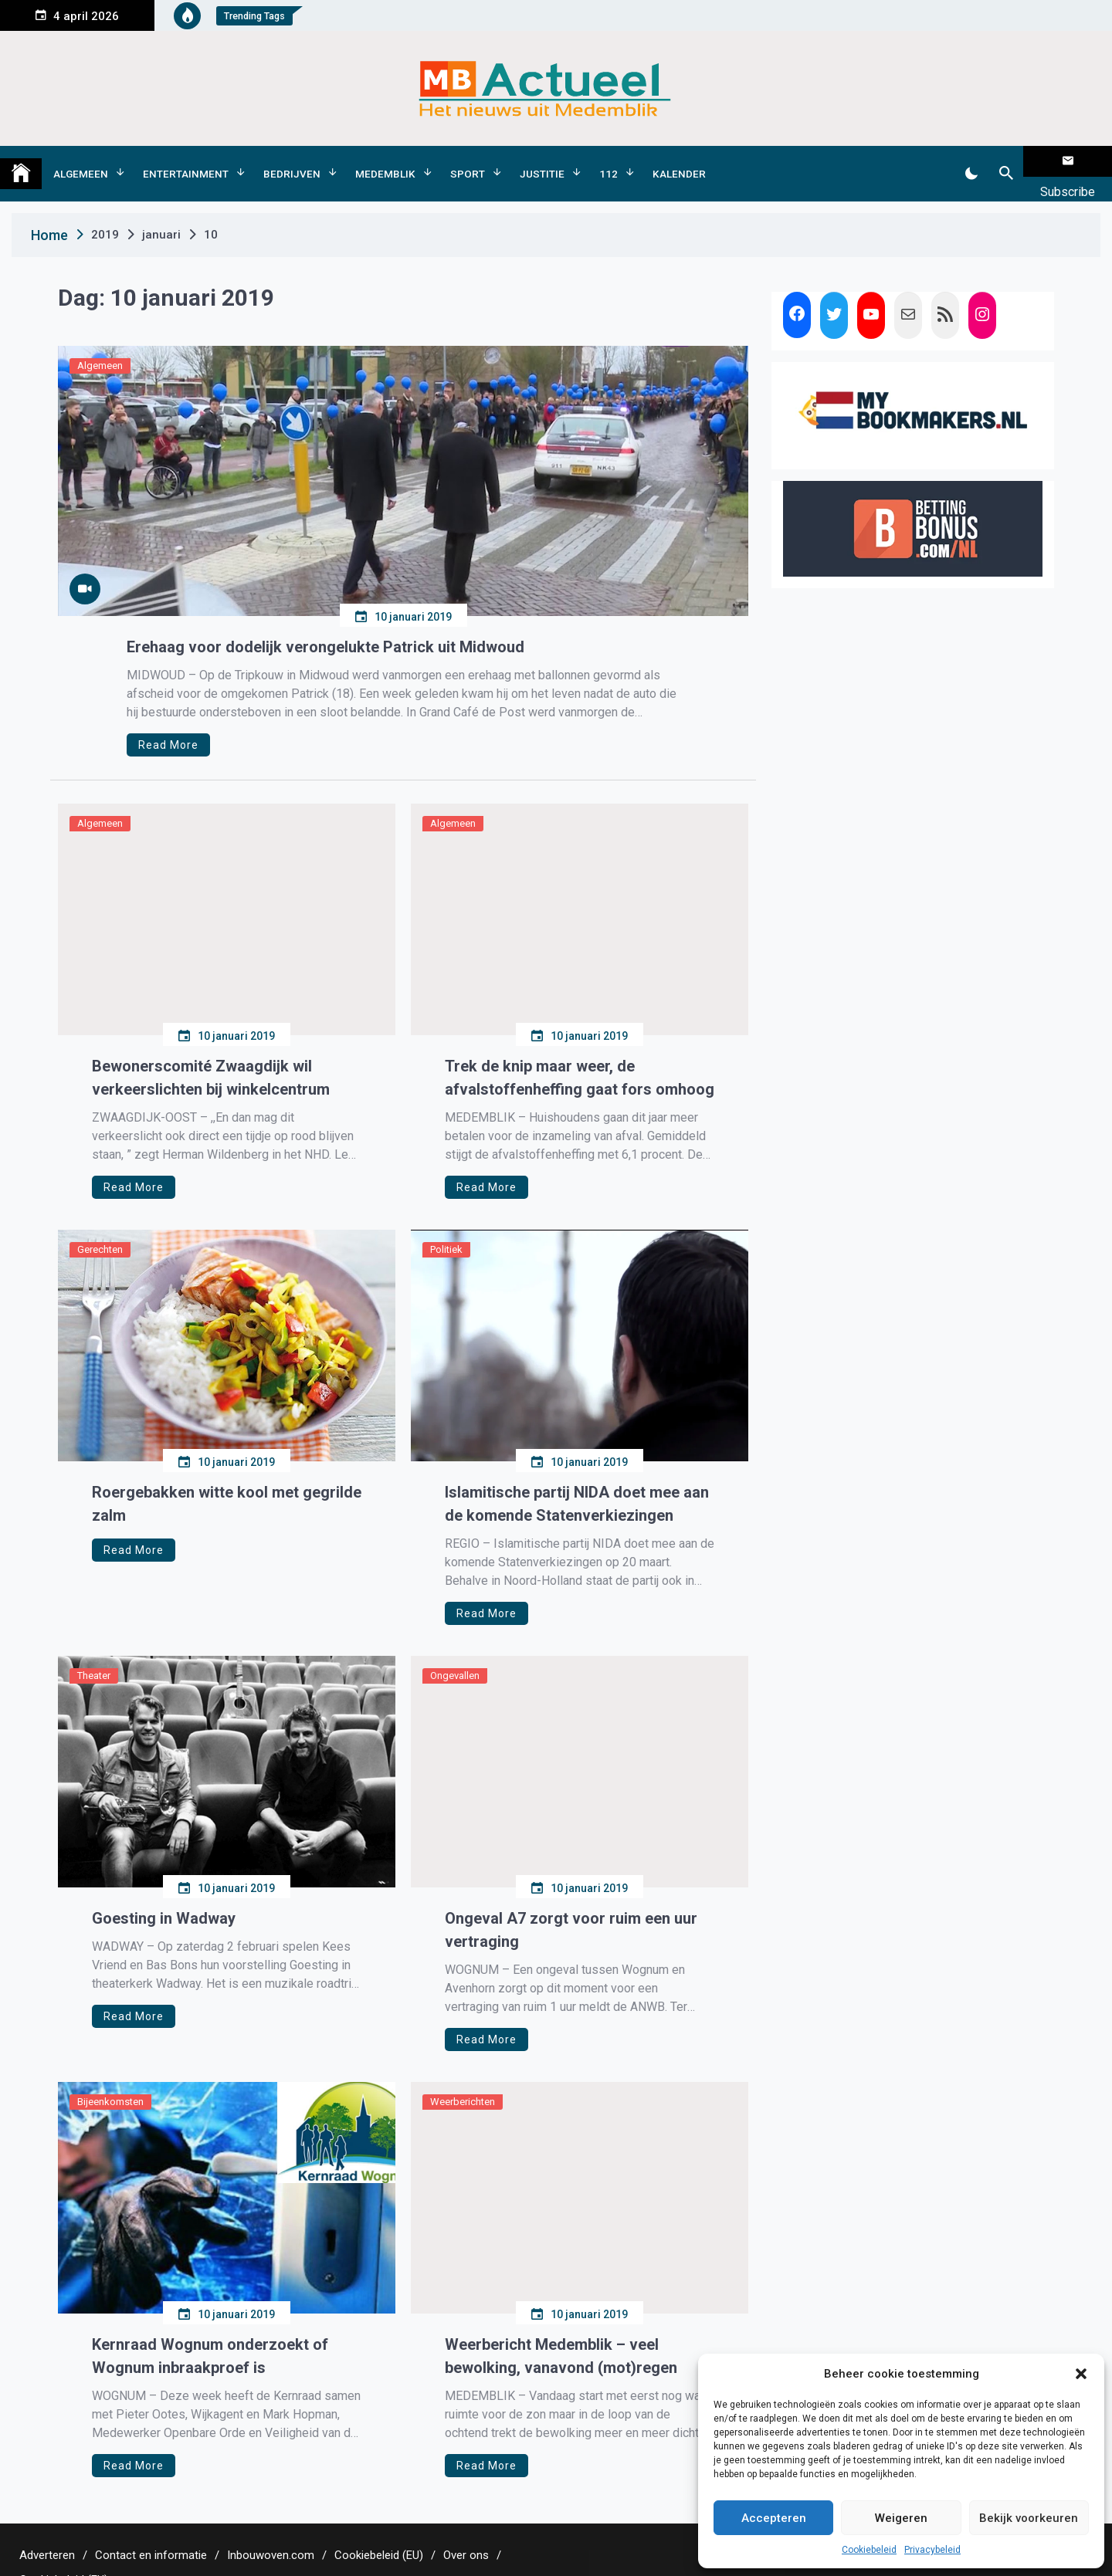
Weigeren (901, 2518)
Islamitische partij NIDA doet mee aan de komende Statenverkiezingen (577, 1479)
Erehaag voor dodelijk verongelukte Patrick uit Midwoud (325, 622)
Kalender (679, 161)
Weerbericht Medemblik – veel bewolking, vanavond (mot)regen (561, 2331)
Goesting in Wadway (164, 1893)
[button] (1081, 2373)
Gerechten (100, 1224)
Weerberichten (462, 2077)
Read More (168, 720)
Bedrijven (291, 161)
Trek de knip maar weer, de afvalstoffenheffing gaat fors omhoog (579, 1053)
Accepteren (773, 2518)
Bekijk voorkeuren (1028, 2518)
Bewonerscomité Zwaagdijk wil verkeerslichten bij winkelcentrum (211, 1053)
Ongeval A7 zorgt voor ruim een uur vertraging (571, 1905)
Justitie (542, 161)
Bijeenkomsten (110, 2077)
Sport (467, 161)
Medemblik (385, 161)
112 (608, 161)
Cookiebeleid (869, 2549)
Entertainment (186, 161)
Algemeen (80, 161)
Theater (93, 1651)
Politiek (446, 1224)
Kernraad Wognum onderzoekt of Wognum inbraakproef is (210, 2331)
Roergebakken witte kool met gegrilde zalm (226, 1479)
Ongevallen (455, 1651)
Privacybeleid (932, 2549)
